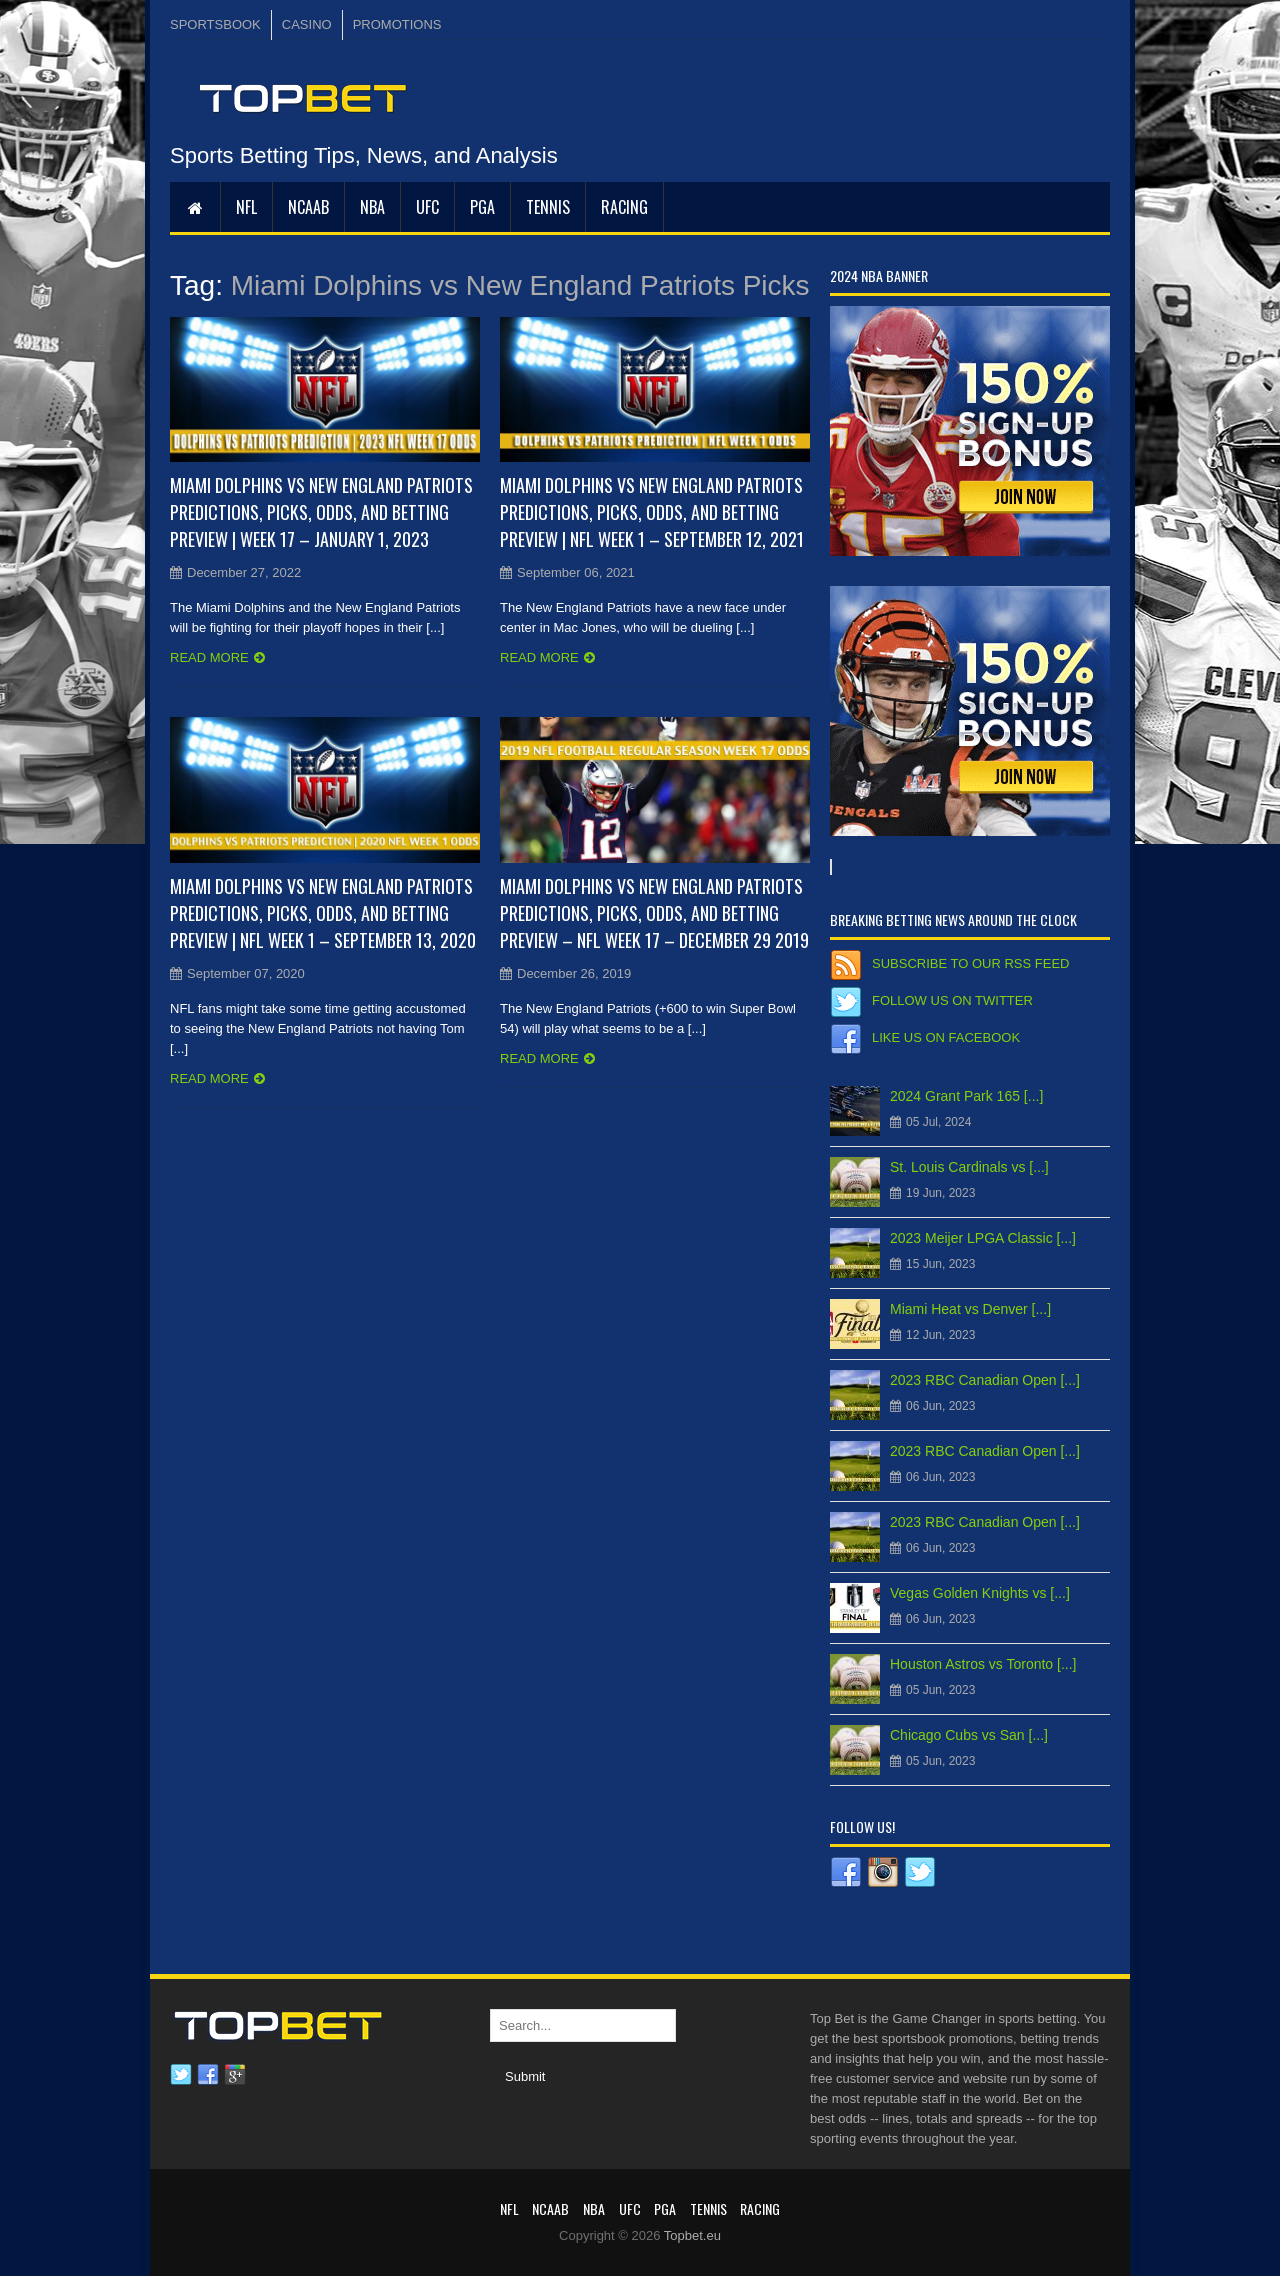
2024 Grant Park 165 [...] (966, 1096)
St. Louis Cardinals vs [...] (969, 1167)
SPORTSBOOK (215, 24)
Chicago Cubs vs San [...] (969, 1735)
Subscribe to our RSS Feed (970, 963)
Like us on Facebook (946, 1037)
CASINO (307, 24)
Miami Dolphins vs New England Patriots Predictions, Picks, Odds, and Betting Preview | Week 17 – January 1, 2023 (321, 512)
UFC (427, 207)
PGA (482, 207)
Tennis (548, 207)
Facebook (208, 2075)
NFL (246, 207)
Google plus (235, 2075)
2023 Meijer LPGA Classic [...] (983, 1238)
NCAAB (308, 207)
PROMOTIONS (397, 24)
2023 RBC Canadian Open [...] (985, 1380)
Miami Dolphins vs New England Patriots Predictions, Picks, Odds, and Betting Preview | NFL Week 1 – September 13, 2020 (323, 913)
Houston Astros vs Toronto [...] (983, 1664)
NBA (372, 207)
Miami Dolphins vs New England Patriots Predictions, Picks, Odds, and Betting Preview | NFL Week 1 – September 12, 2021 (652, 512)
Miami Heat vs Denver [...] (970, 1309)
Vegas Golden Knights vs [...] (980, 1593)
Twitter (181, 2075)
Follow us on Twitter (952, 1000)
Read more (209, 657)
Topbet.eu (692, 2235)
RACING (624, 207)
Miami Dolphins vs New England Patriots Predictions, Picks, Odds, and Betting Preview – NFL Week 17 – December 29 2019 (654, 913)
